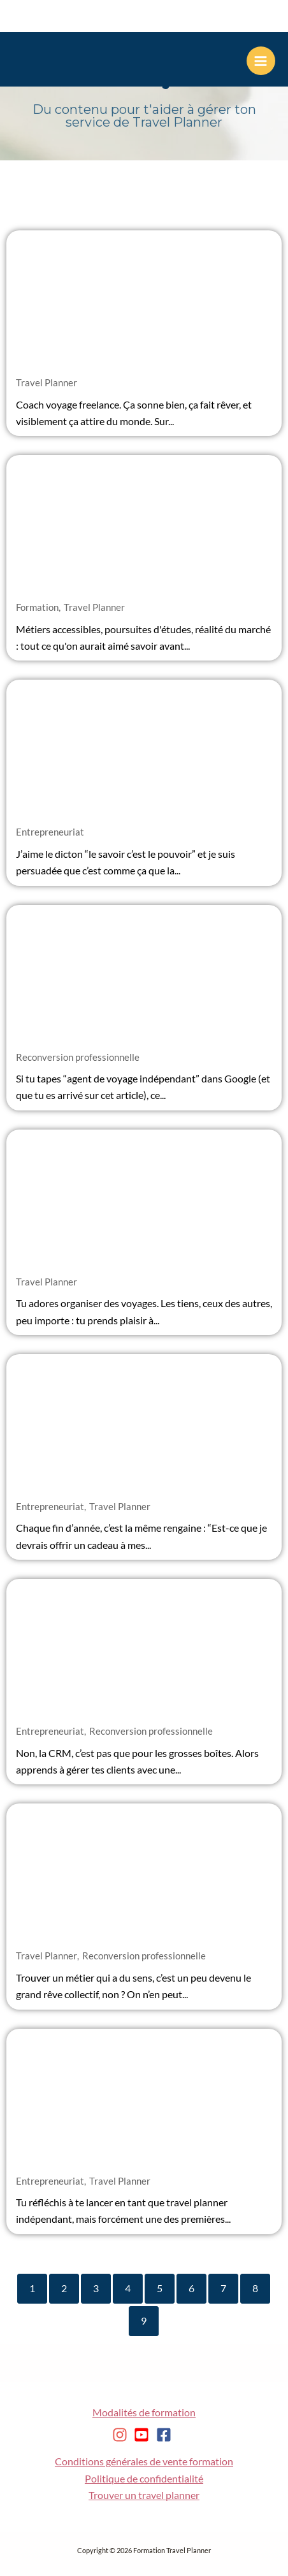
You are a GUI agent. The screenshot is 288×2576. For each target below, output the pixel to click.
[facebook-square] (166, 2434)
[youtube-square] (144, 2434)
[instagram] (122, 2434)
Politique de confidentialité (144, 2478)
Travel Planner (46, 382)
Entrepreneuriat (50, 831)
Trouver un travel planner (144, 2495)
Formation (37, 607)
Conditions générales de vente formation (144, 2461)
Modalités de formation (144, 2412)
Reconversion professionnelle (78, 1057)
